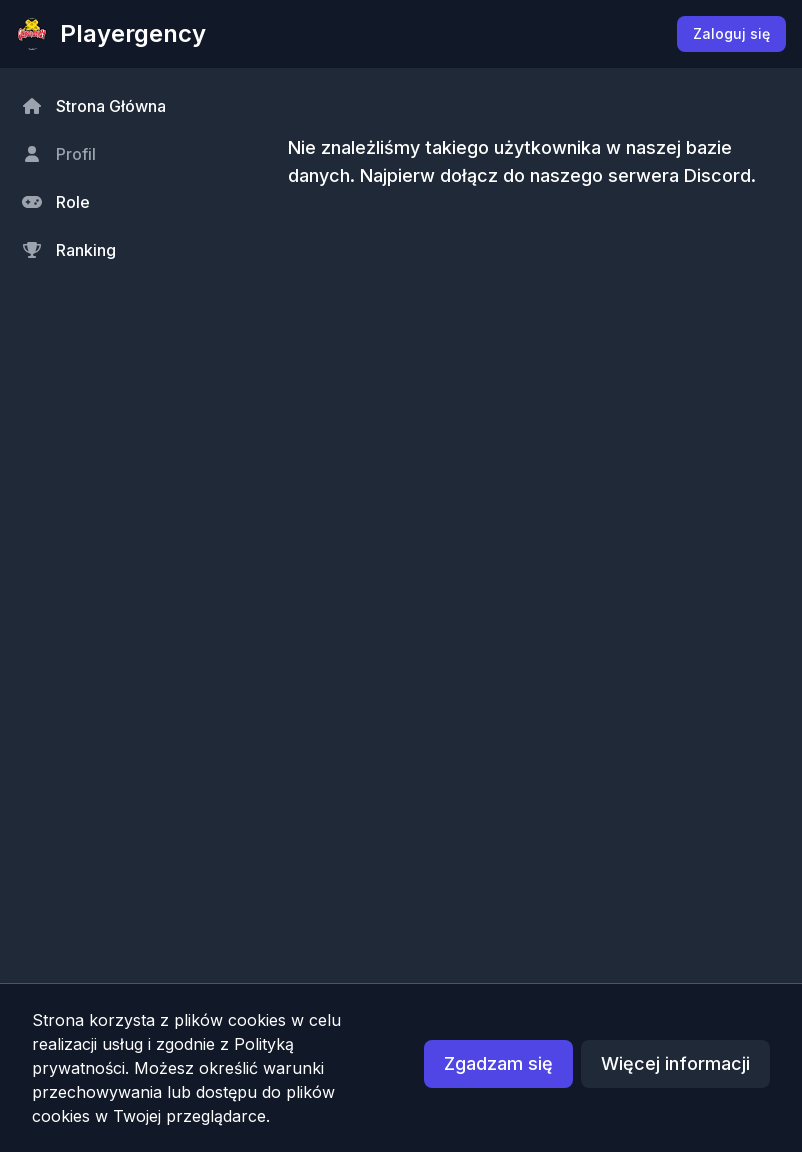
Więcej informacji (675, 1063)
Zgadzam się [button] (498, 1063)
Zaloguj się (731, 33)
